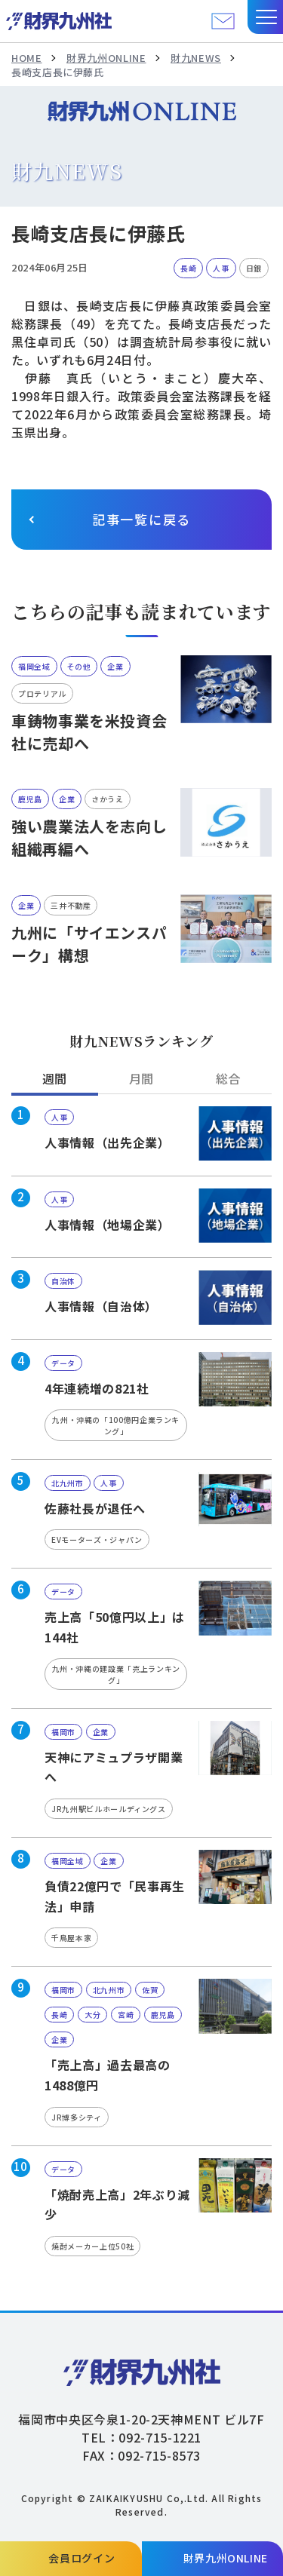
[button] (265, 17)
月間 (141, 1078)
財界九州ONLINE (106, 58)
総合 (228, 1078)
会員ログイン (81, 2557)
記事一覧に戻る (141, 519)
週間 (54, 1078)
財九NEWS (196, 58)
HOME (26, 58)
